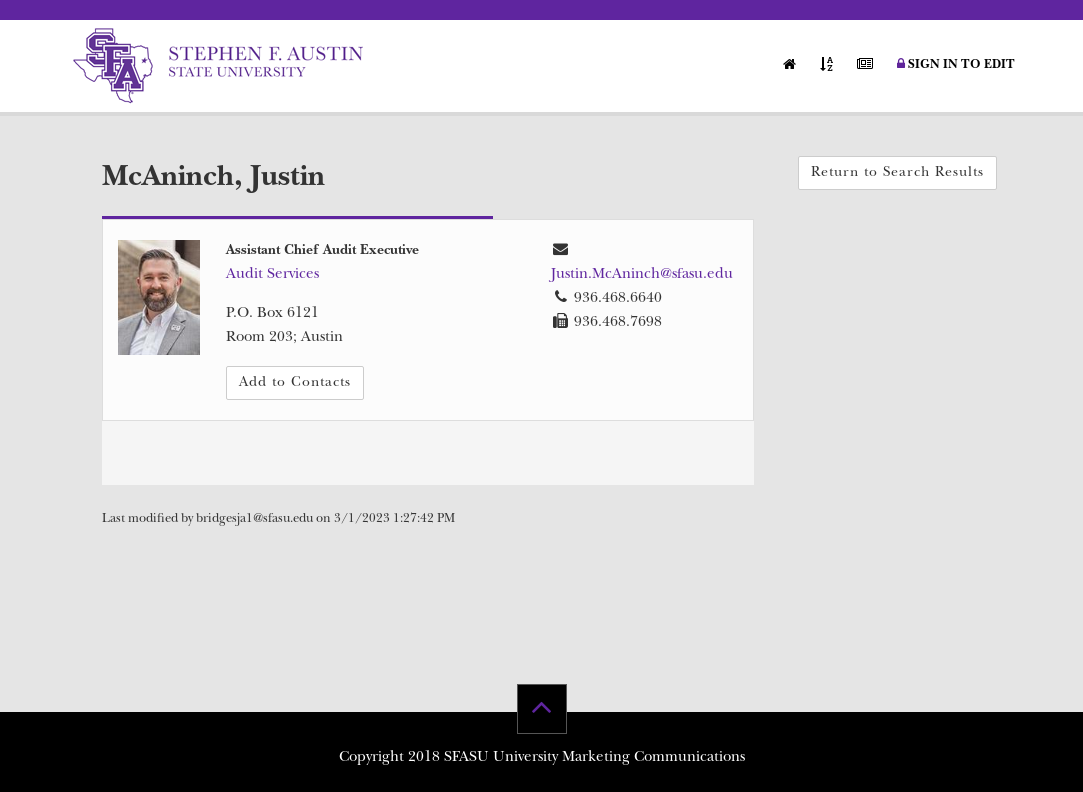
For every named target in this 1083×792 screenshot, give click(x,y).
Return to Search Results (897, 173)
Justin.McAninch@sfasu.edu (642, 275)
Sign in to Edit (956, 65)
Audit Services (272, 275)
